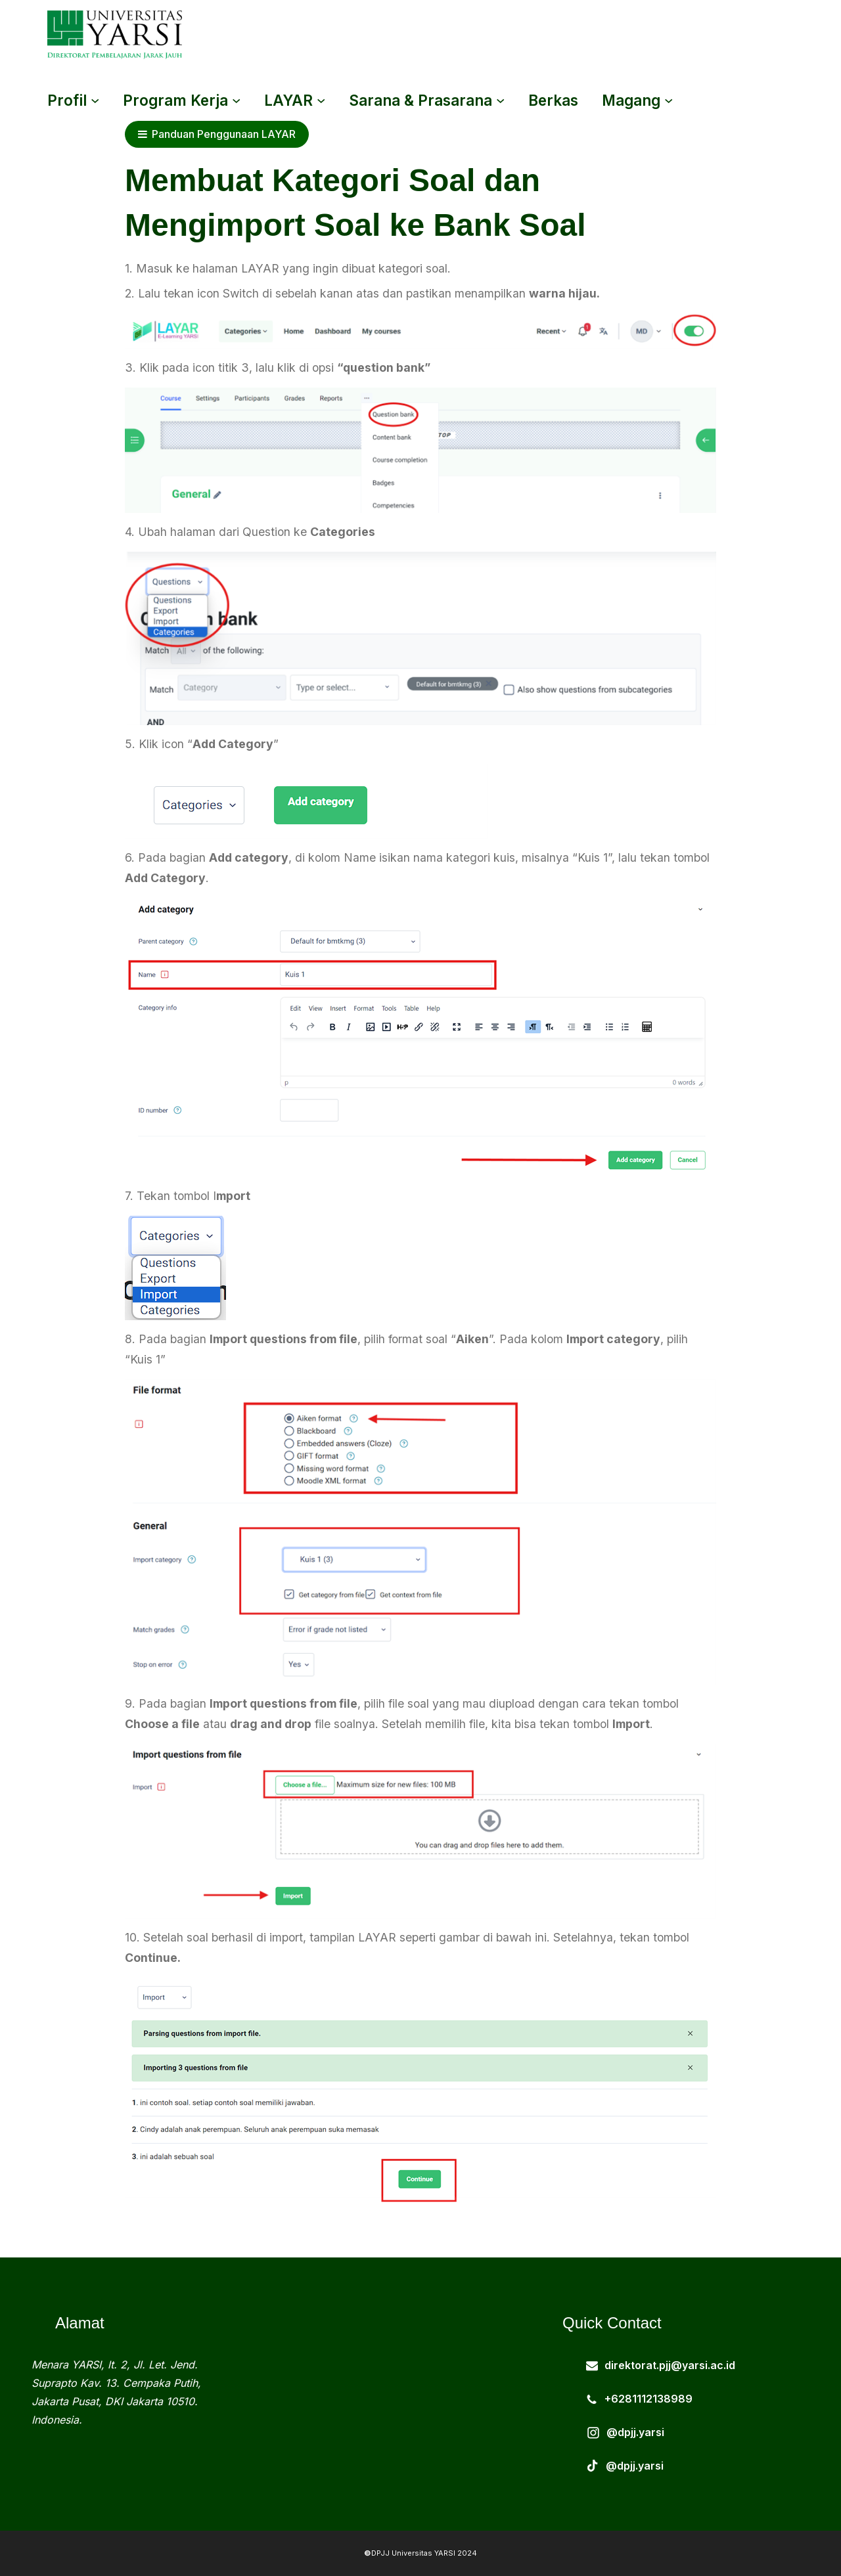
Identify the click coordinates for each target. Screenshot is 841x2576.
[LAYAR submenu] (321, 100)
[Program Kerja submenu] (236, 100)
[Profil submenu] (95, 100)
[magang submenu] (668, 100)
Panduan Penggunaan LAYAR (217, 134)
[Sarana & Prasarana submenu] (500, 100)
